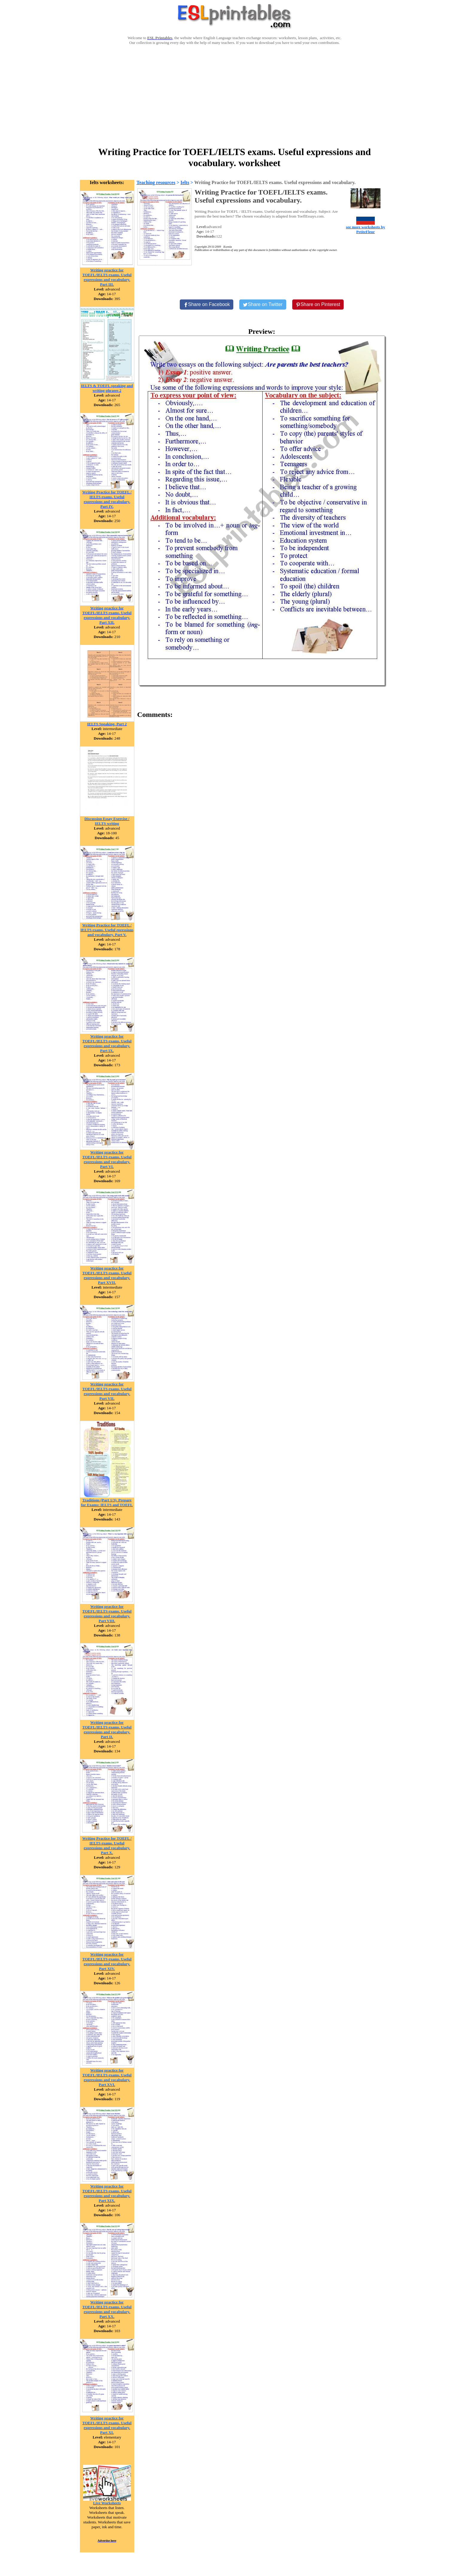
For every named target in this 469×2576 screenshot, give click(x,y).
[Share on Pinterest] (318, 304)
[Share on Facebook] (207, 304)
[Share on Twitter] (262, 304)
